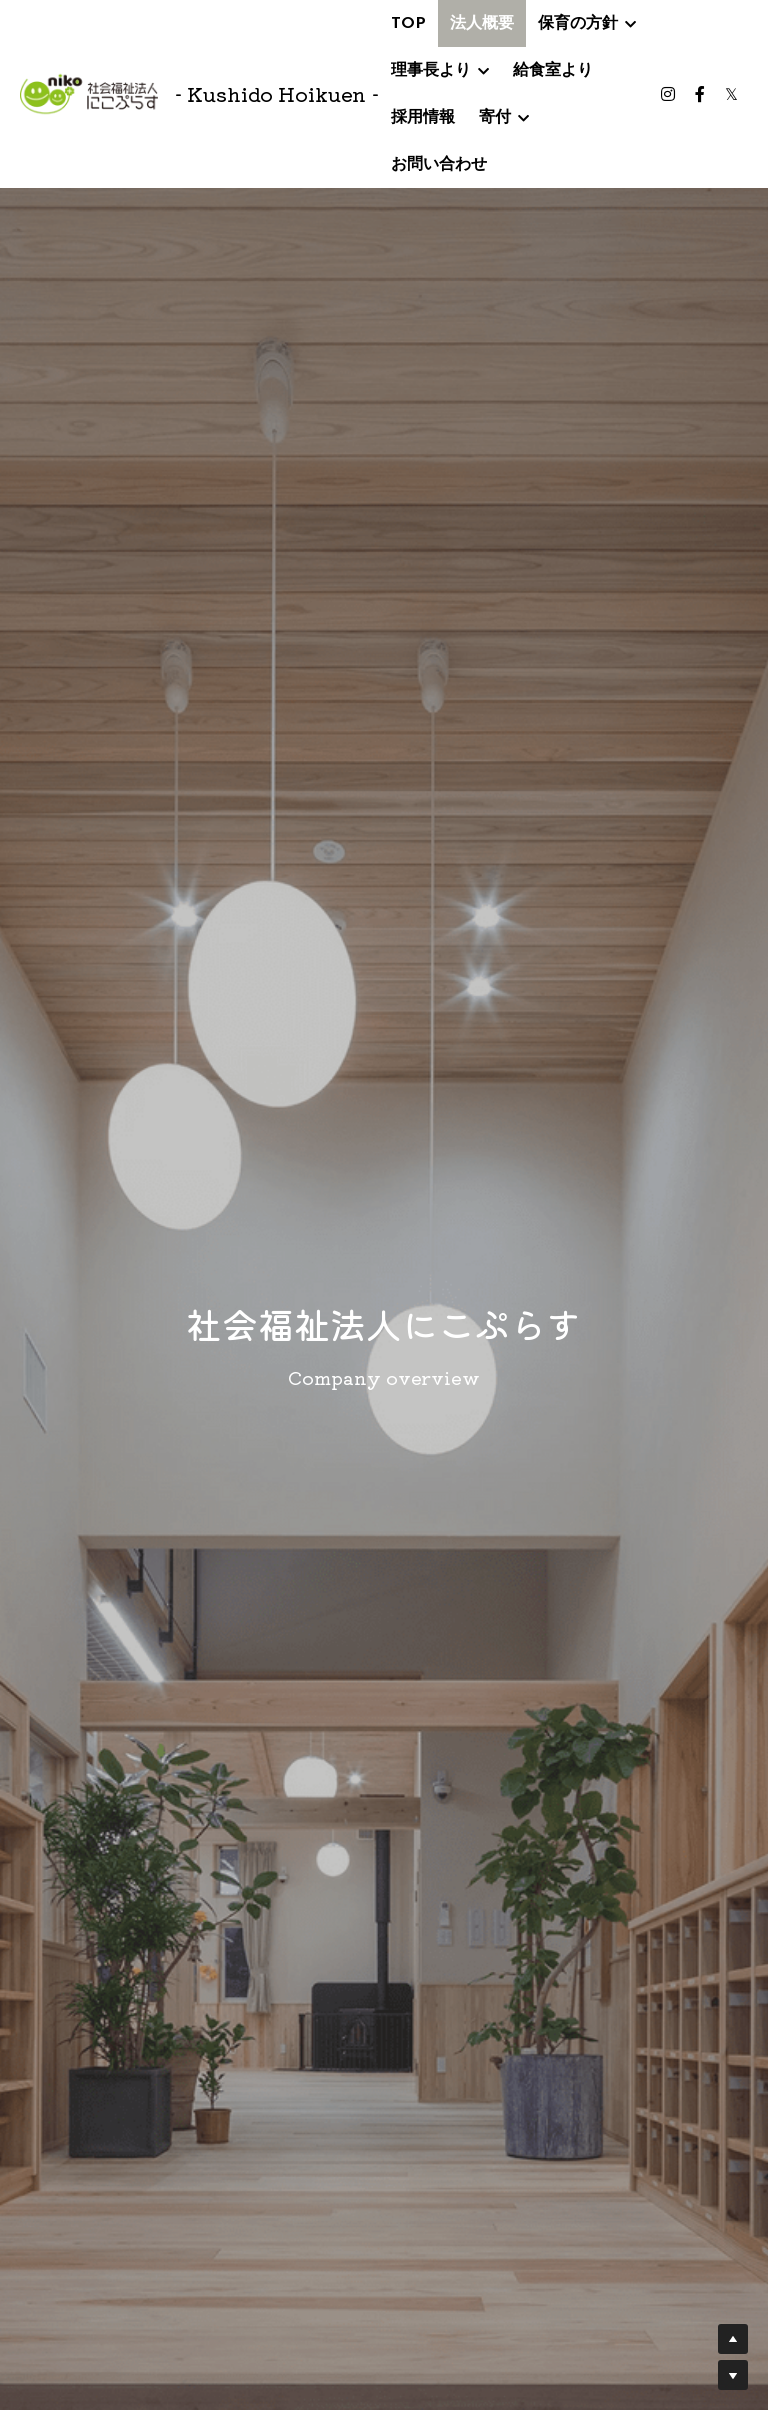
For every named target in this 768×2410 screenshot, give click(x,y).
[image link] (89, 92)
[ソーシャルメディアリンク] (668, 94)
